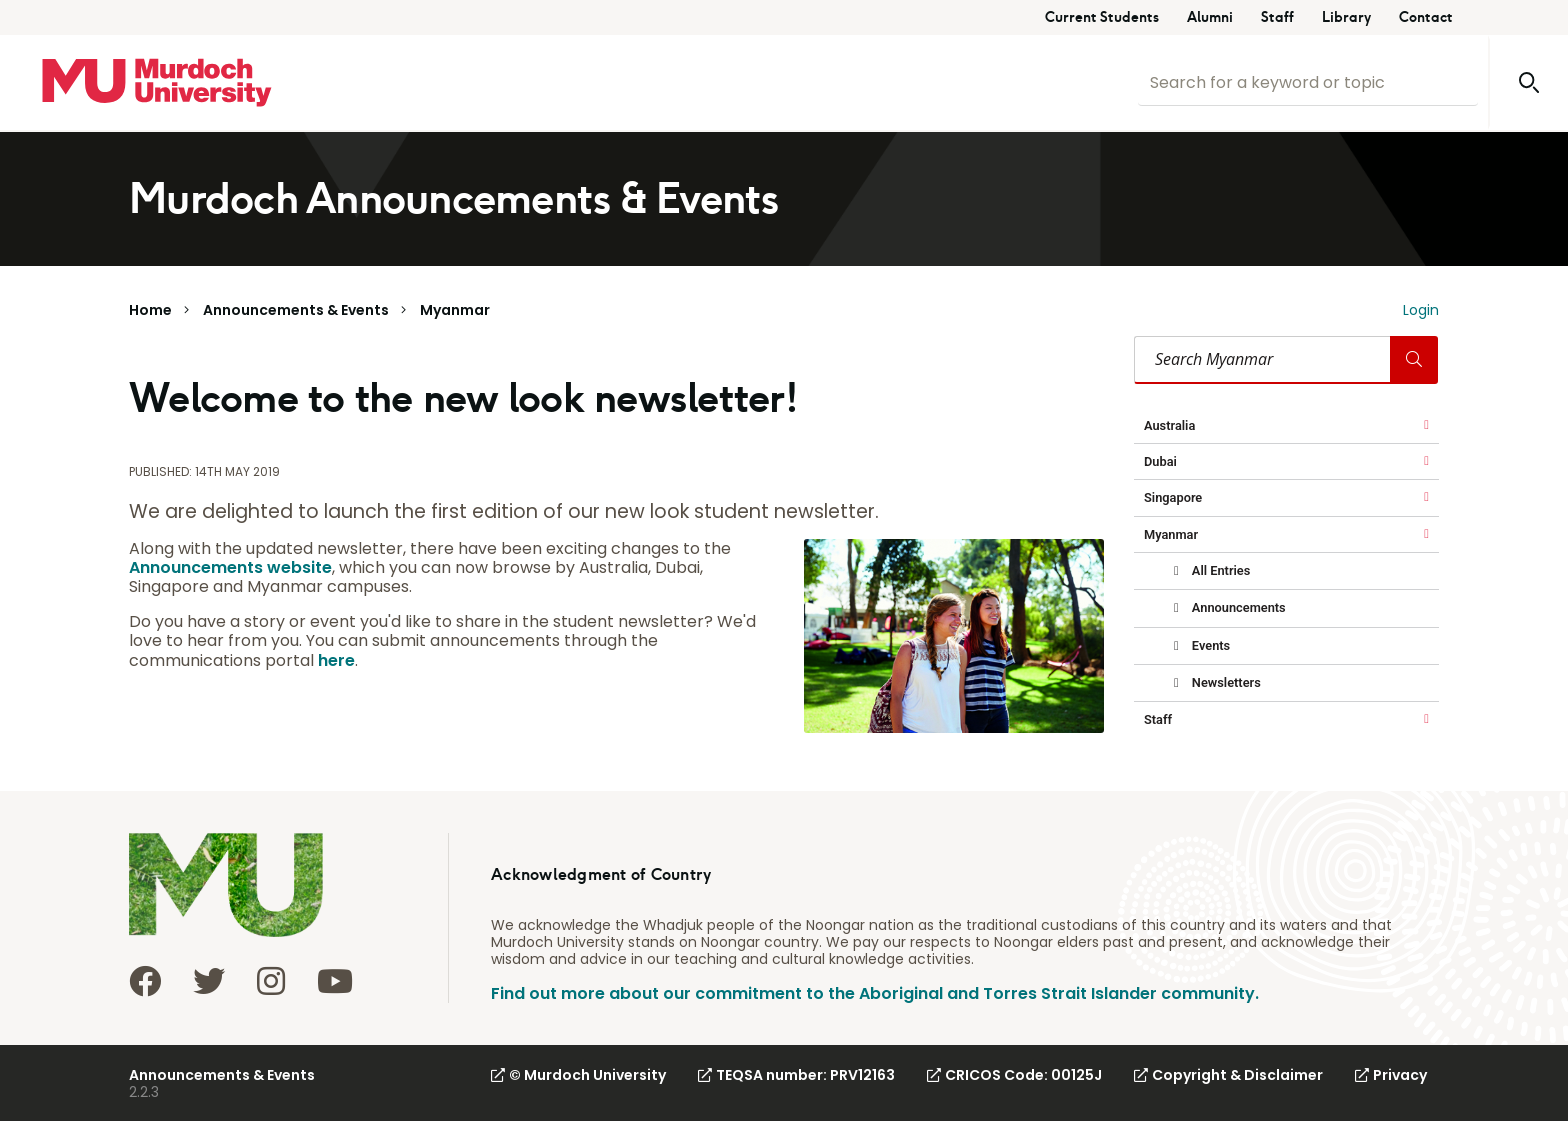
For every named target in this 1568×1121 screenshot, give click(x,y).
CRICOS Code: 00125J (1014, 1075)
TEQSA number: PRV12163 (796, 1075)
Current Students (1102, 17)
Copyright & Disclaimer (1228, 1075)
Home (150, 310)
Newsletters (1225, 682)
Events (1209, 645)
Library (1346, 17)
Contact (1426, 17)
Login (1421, 310)
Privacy (1391, 1075)
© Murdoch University (578, 1075)
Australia (1169, 425)
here (336, 660)
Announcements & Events (296, 310)
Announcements (1237, 607)
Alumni (1210, 17)
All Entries (1220, 570)
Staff (1277, 17)
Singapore (1173, 497)
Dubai (1160, 461)
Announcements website (230, 567)
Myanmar (455, 310)
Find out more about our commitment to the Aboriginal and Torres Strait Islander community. (875, 993)
